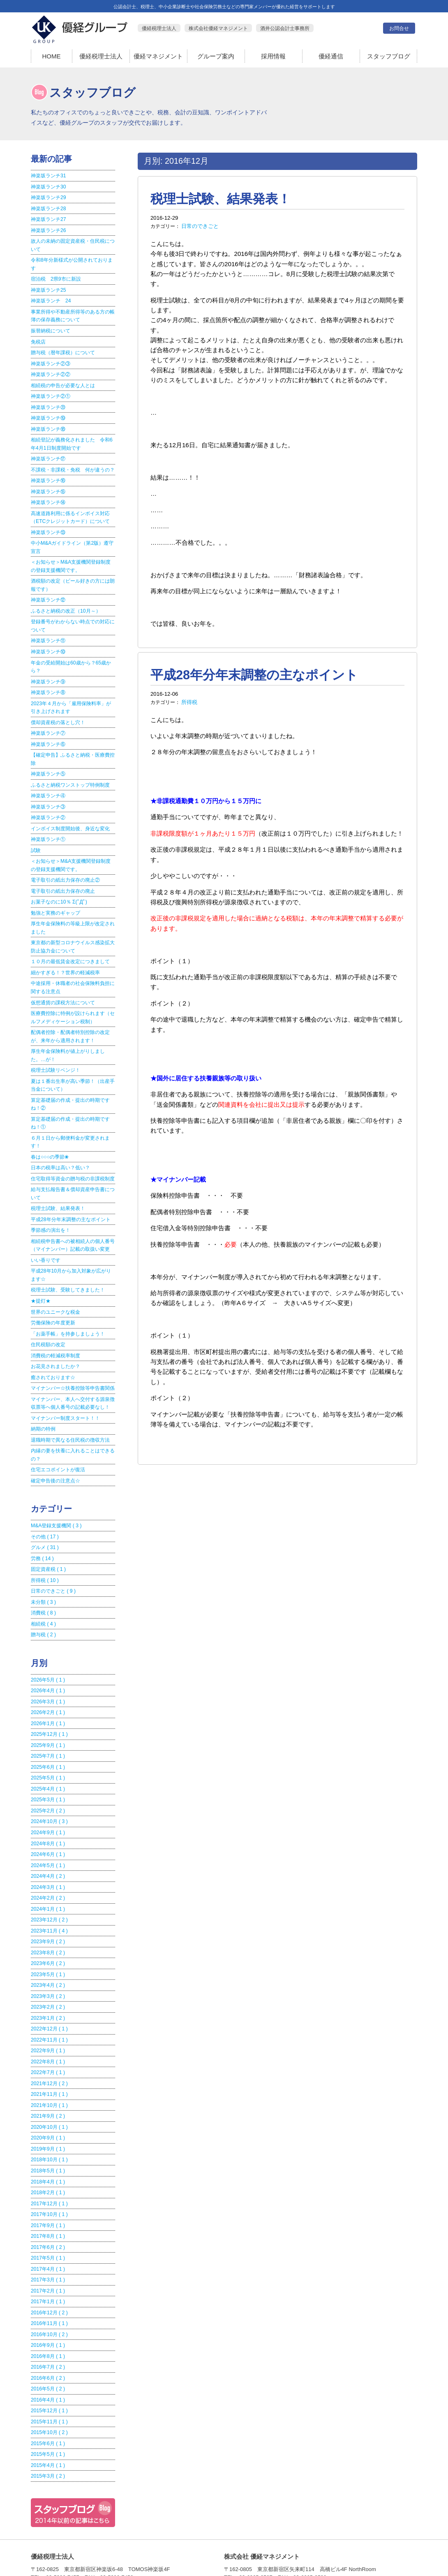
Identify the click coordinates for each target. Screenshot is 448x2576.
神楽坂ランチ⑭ (48, 496)
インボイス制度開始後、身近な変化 (70, 815)
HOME (51, 56)
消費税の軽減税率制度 (55, 1331)
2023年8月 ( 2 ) (47, 1918)
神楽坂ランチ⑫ (48, 591)
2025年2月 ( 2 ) (47, 1779)
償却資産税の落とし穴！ (58, 711)
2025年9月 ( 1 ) (47, 1714)
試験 (36, 836)
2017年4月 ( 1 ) (47, 2228)
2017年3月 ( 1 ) (47, 2239)
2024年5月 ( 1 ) (47, 1832)
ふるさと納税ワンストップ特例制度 (70, 772)
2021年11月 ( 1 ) (49, 2057)
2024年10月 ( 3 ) (49, 1789)
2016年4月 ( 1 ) (47, 2356)
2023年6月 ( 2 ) (47, 1928)
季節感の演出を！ (50, 1208)
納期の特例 (43, 1403)
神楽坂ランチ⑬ (48, 525)
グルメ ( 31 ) (44, 1520)
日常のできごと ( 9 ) (53, 1563)
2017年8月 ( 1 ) (47, 2196)
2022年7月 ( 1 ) (47, 2035)
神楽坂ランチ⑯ (48, 474)
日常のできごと (198, 225)
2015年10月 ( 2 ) (49, 2388)
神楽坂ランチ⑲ (48, 413)
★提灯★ (41, 1277)
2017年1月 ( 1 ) (47, 2260)
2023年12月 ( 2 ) (49, 1885)
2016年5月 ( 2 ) (47, 2345)
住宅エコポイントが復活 (58, 1443)
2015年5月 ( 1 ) (47, 2410)
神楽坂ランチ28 (48, 208)
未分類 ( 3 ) (43, 1573)
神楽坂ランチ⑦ (48, 722)
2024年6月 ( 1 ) (47, 1821)
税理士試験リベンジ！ (55, 1052)
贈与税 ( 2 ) (43, 1605)
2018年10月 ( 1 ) (49, 2121)
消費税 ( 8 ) (43, 1584)
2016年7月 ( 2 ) (47, 2324)
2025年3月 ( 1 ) (47, 1768)
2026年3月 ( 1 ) (47, 1672)
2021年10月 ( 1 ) (49, 2067)
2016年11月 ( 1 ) (49, 2281)
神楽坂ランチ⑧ (48, 682)
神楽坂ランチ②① (50, 392)
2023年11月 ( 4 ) (49, 1896)
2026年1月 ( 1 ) (47, 1693)
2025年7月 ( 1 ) (47, 1725)
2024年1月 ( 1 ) (47, 1875)
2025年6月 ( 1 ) (47, 1736)
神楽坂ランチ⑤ (48, 761)
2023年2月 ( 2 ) (47, 1971)
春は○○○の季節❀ (50, 1136)
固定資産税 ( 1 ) (48, 1541)
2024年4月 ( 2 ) (47, 1843)
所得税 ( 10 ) (44, 1552)
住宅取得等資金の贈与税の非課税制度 (73, 1158)
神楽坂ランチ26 (48, 229)
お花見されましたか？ (55, 1342)
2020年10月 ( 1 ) (49, 2089)
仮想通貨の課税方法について (63, 985)
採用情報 (273, 56)
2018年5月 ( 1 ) (47, 2132)
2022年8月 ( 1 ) (47, 2025)
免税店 (38, 338)
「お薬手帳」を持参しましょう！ (68, 1309)
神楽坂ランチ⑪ (48, 631)
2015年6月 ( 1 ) (47, 2399)
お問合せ (399, 28)
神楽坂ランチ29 (48, 197)
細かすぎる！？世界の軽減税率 (65, 956)
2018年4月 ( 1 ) (47, 2142)
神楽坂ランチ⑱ (48, 424)
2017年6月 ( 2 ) (47, 2206)
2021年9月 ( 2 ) (47, 2078)
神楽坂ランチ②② (50, 370)
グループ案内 (215, 56)
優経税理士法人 (100, 56)
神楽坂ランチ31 (48, 176)
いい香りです (45, 1237)
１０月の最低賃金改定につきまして (70, 945)
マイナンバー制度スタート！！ (65, 1392)
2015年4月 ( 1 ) (47, 2420)
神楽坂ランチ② (48, 804)
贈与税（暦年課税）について (63, 349)
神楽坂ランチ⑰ (48, 453)
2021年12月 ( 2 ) (49, 2046)
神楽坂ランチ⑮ (48, 485)
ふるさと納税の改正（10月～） (65, 602)
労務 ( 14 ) (42, 1530)
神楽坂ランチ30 (48, 186)
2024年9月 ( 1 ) (47, 1800)
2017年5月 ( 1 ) (47, 2217)
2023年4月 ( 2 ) (47, 1950)
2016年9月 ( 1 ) (47, 2303)
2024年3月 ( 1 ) (47, 1853)
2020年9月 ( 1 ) (47, 2099)
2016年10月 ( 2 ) (49, 2292)
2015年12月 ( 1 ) (49, 2367)
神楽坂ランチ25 (48, 287)
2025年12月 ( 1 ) (49, 1704)
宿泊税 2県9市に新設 (56, 277)
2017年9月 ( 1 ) (47, 2185)
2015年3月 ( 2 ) (47, 2431)
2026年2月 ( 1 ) (47, 1682)
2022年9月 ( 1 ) (47, 2014)
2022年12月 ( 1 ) (49, 1992)
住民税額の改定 (48, 1320)
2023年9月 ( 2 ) (47, 1907)
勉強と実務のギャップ (55, 898)
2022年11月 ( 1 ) (49, 2003)
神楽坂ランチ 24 (51, 298)
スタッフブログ (388, 56)
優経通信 (331, 56)
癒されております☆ (53, 1352)
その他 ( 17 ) (44, 1509)
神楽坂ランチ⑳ (48, 402)
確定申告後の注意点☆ (55, 1453)
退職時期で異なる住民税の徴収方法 (70, 1414)
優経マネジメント (158, 56)
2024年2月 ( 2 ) (47, 1864)
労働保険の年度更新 (53, 1299)
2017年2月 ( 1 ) (47, 2249)
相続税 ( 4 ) (43, 1595)
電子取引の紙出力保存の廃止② (65, 866)
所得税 (188, 700)
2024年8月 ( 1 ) (47, 1811)
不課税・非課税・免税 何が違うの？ (73, 464)
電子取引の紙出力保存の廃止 (63, 876)
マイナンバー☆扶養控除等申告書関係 (73, 1363)
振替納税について (50, 327)
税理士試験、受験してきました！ (68, 1267)
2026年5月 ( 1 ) (47, 1650)
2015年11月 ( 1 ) (49, 2378)
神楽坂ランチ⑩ (48, 642)
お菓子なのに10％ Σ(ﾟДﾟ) (59, 887)
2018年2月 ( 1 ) (47, 2153)
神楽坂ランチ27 (48, 218)
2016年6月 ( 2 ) (47, 2335)
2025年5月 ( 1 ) (47, 1746)
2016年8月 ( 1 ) (47, 2313)
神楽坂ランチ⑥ (48, 732)
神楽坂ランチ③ (48, 794)
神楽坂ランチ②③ (50, 359)
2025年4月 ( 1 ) (47, 1757)
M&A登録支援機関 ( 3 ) (56, 1498)
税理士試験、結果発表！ (218, 198)
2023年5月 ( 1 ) (47, 1939)
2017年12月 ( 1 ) (49, 2164)
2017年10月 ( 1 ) (49, 2174)
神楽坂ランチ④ (48, 783)
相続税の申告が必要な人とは (63, 381)
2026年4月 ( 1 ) (47, 1661)
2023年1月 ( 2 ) (47, 1982)
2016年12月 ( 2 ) (49, 2271)
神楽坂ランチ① (48, 826)
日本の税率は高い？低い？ (60, 1147)
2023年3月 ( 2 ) (47, 1960)
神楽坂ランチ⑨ (48, 671)
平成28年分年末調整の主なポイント (250, 673)
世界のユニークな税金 (55, 1288)
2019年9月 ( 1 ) (47, 2110)
